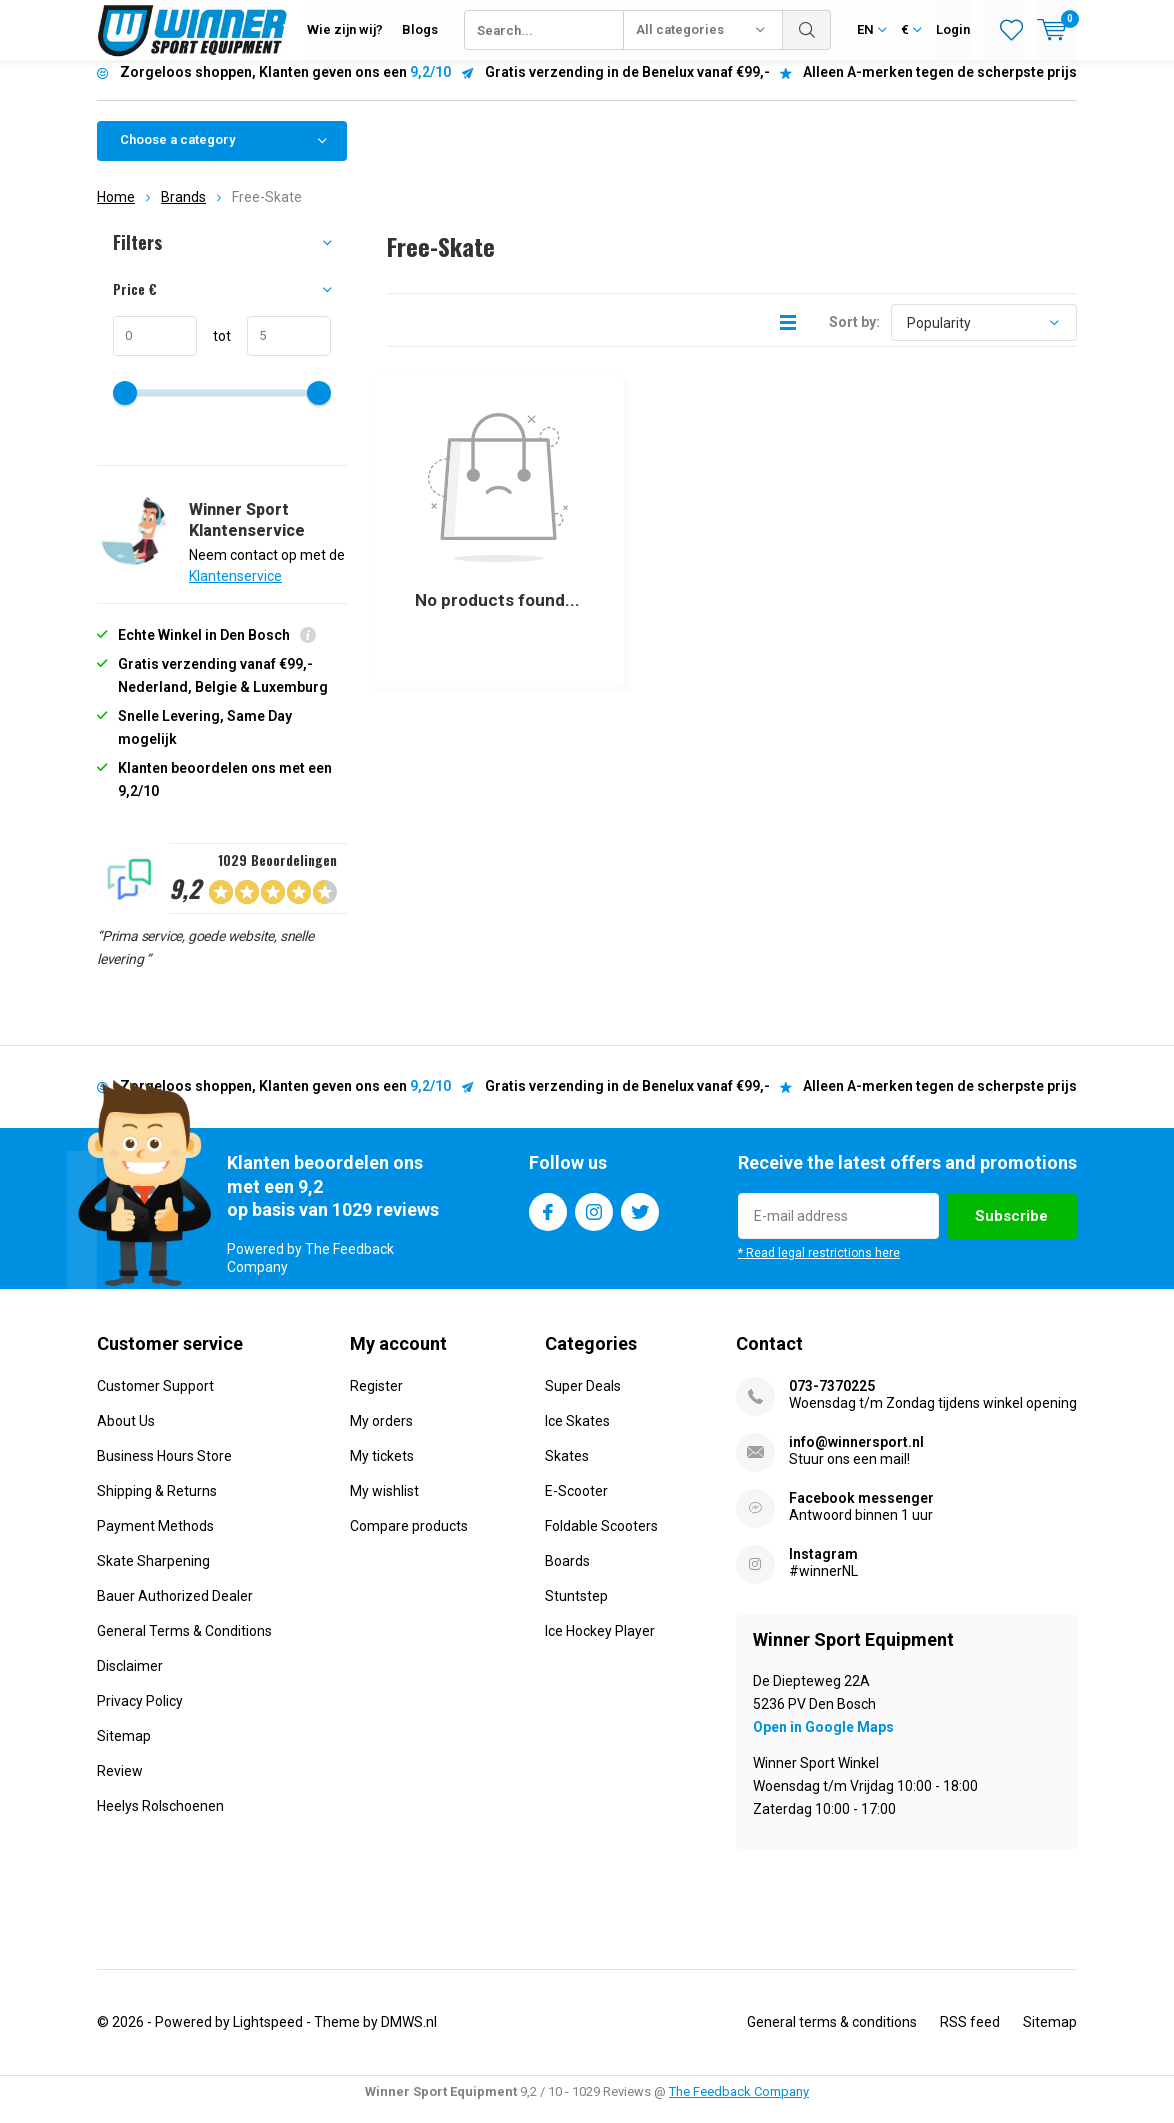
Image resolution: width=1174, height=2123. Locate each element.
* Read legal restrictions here (819, 1268)
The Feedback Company (739, 2106)
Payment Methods (155, 1541)
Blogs (420, 29)
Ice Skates (577, 1436)
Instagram (594, 1222)
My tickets (382, 1471)
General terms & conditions (832, 2037)
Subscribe (1011, 1231)
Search (807, 30)
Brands (183, 212)
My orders (381, 1436)
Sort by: (854, 337)
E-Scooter (576, 1506)
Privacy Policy (140, 1716)
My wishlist (384, 1506)
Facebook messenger (861, 1513)
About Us (126, 1436)
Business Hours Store (164, 1471)
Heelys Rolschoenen (160, 1821)
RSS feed (970, 2037)
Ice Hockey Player (600, 1646)
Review (120, 1786)
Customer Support (155, 1401)
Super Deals (583, 1401)
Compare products (409, 1541)
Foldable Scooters (601, 1541)
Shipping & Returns (157, 1506)
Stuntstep (576, 1611)
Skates (567, 1471)
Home (116, 212)
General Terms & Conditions (184, 1646)
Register (376, 1401)
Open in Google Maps (823, 1742)
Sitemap (124, 1751)
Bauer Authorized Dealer (175, 1611)
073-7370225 (832, 1401)
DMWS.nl (409, 2037)
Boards (567, 1576)
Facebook (548, 1222)
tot (214, 351)
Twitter (640, 1222)
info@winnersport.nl (856, 1457)
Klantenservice (235, 591)
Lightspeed (268, 2037)
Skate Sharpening (153, 1576)
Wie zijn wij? (345, 29)
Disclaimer (130, 1681)
